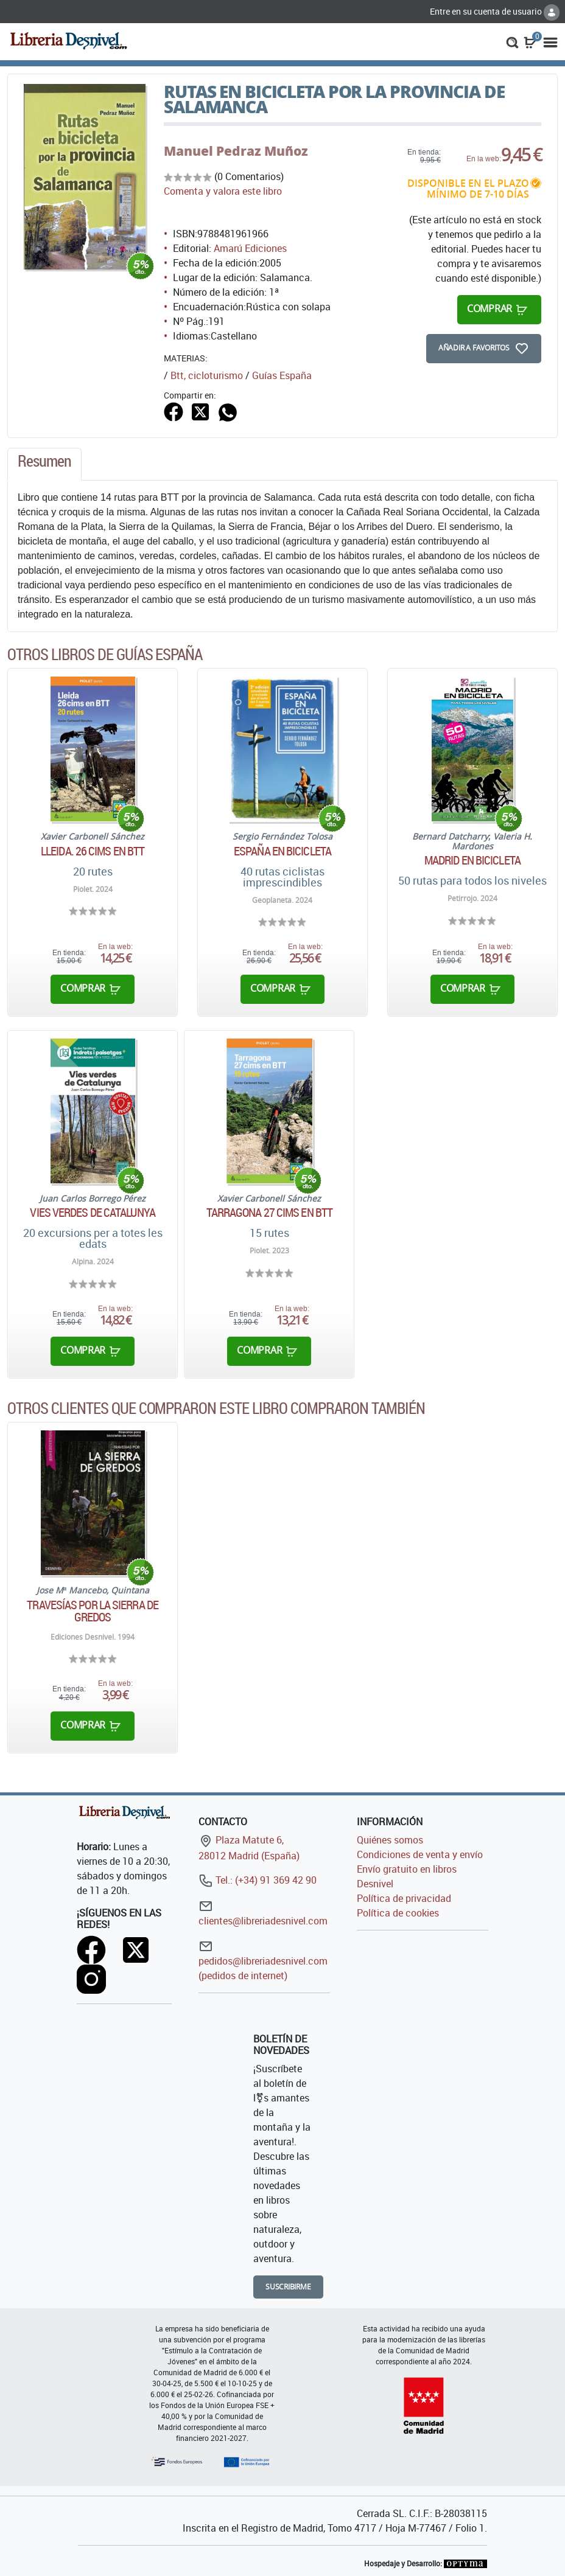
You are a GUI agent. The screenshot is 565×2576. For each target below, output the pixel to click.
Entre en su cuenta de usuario (495, 11)
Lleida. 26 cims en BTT (92, 851)
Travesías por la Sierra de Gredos (92, 1611)
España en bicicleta (282, 851)
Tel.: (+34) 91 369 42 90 (257, 1880)
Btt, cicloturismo (206, 375)
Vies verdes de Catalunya (92, 1212)
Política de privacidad (404, 1898)
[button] (512, 41)
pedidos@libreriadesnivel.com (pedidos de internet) (263, 1960)
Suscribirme (288, 2287)
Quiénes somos (390, 1840)
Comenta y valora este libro (223, 191)
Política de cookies (398, 1913)
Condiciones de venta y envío (420, 1854)
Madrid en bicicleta (472, 860)
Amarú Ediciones (250, 248)
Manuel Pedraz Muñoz (236, 151)
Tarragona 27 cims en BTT (269, 1212)
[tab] (44, 464)
